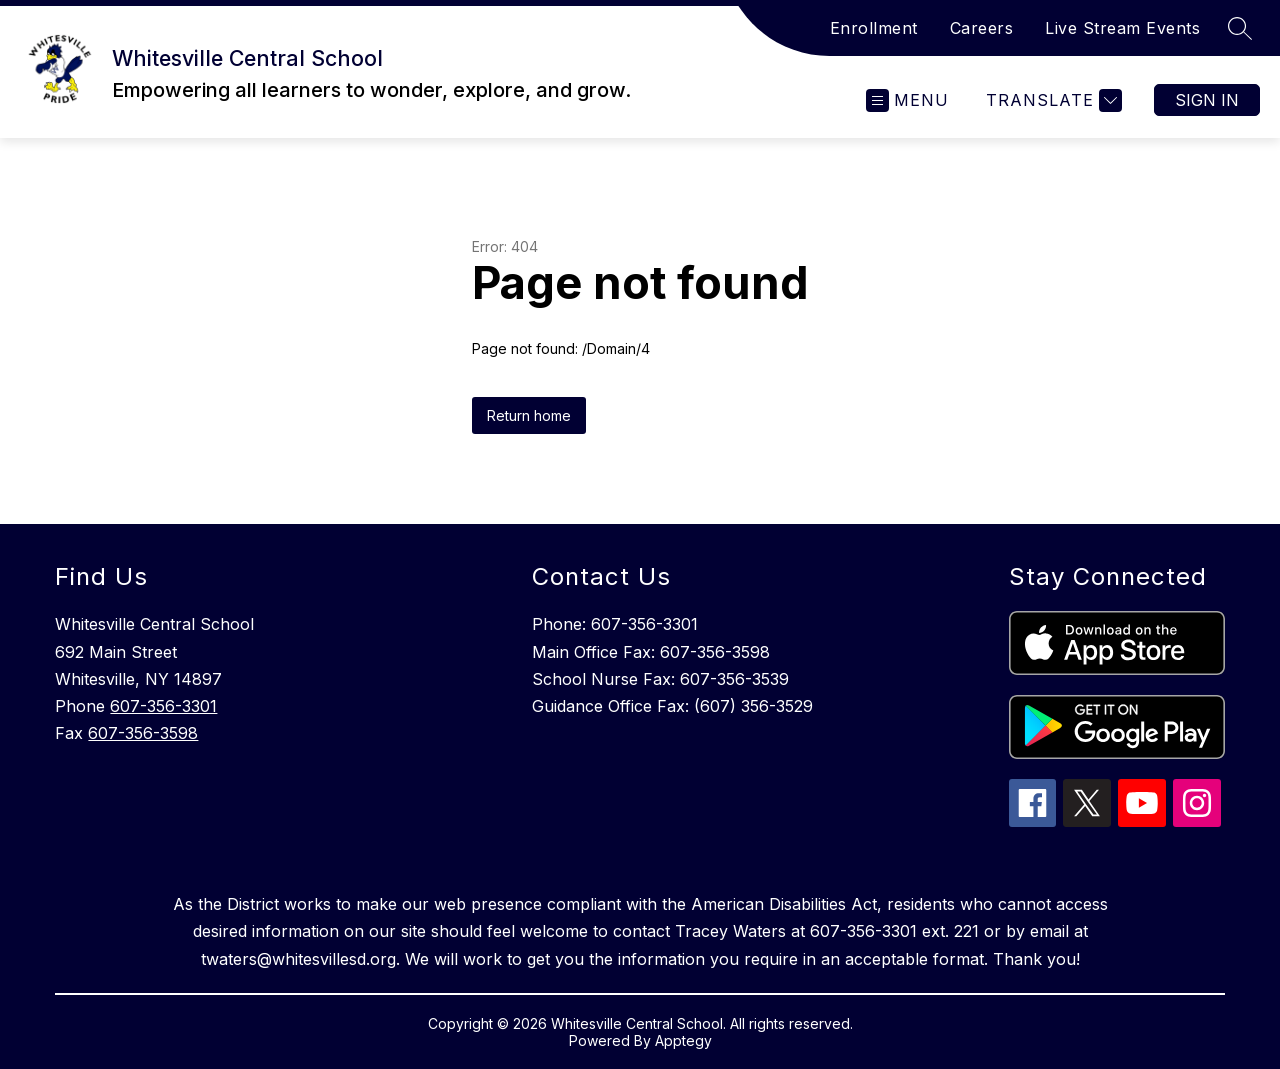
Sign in (1207, 100)
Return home (529, 415)
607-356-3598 (143, 733)
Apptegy (683, 1040)
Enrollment (874, 28)
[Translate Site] (1051, 100)
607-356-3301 (163, 706)
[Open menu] (907, 100)
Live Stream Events (1122, 28)
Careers (982, 28)
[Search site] (1240, 28)
